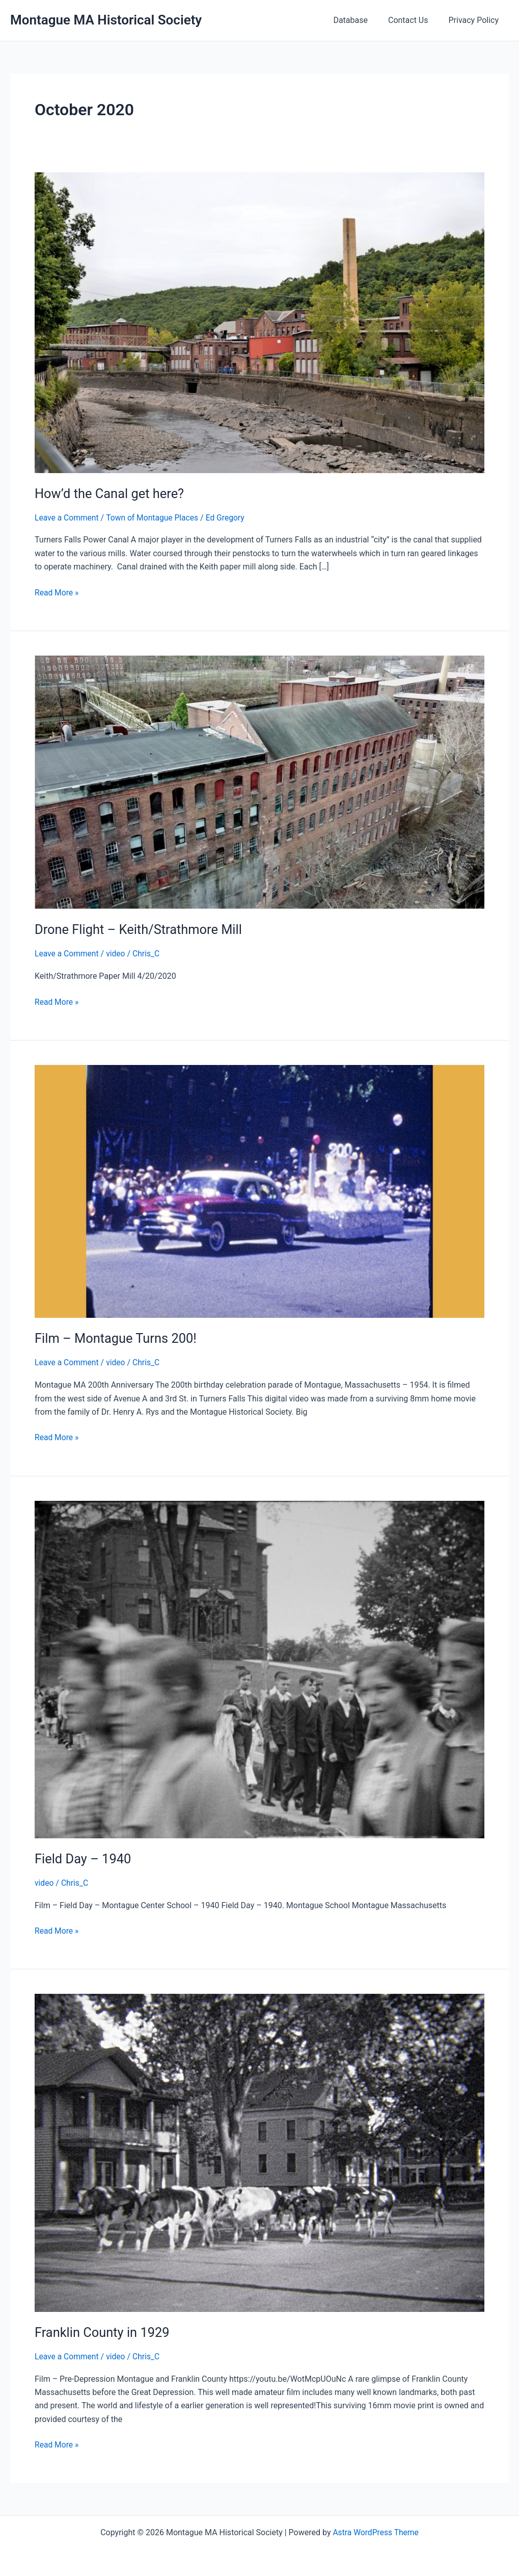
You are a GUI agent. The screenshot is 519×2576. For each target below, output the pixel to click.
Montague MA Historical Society (106, 20)
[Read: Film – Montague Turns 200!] (259, 1190)
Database (360, 20)
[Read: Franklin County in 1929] (259, 2151)
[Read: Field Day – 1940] (259, 1668)
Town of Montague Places (154, 518)
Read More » (57, 592)
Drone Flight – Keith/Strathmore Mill (141, 929)
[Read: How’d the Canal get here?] (259, 322)
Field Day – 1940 (84, 1857)
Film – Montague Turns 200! (117, 1338)
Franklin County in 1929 (104, 2331)
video (117, 953)
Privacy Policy (476, 20)
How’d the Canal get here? (111, 493)
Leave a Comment (67, 518)
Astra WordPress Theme (375, 2531)
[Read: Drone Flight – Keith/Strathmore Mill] (259, 781)
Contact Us (414, 20)
